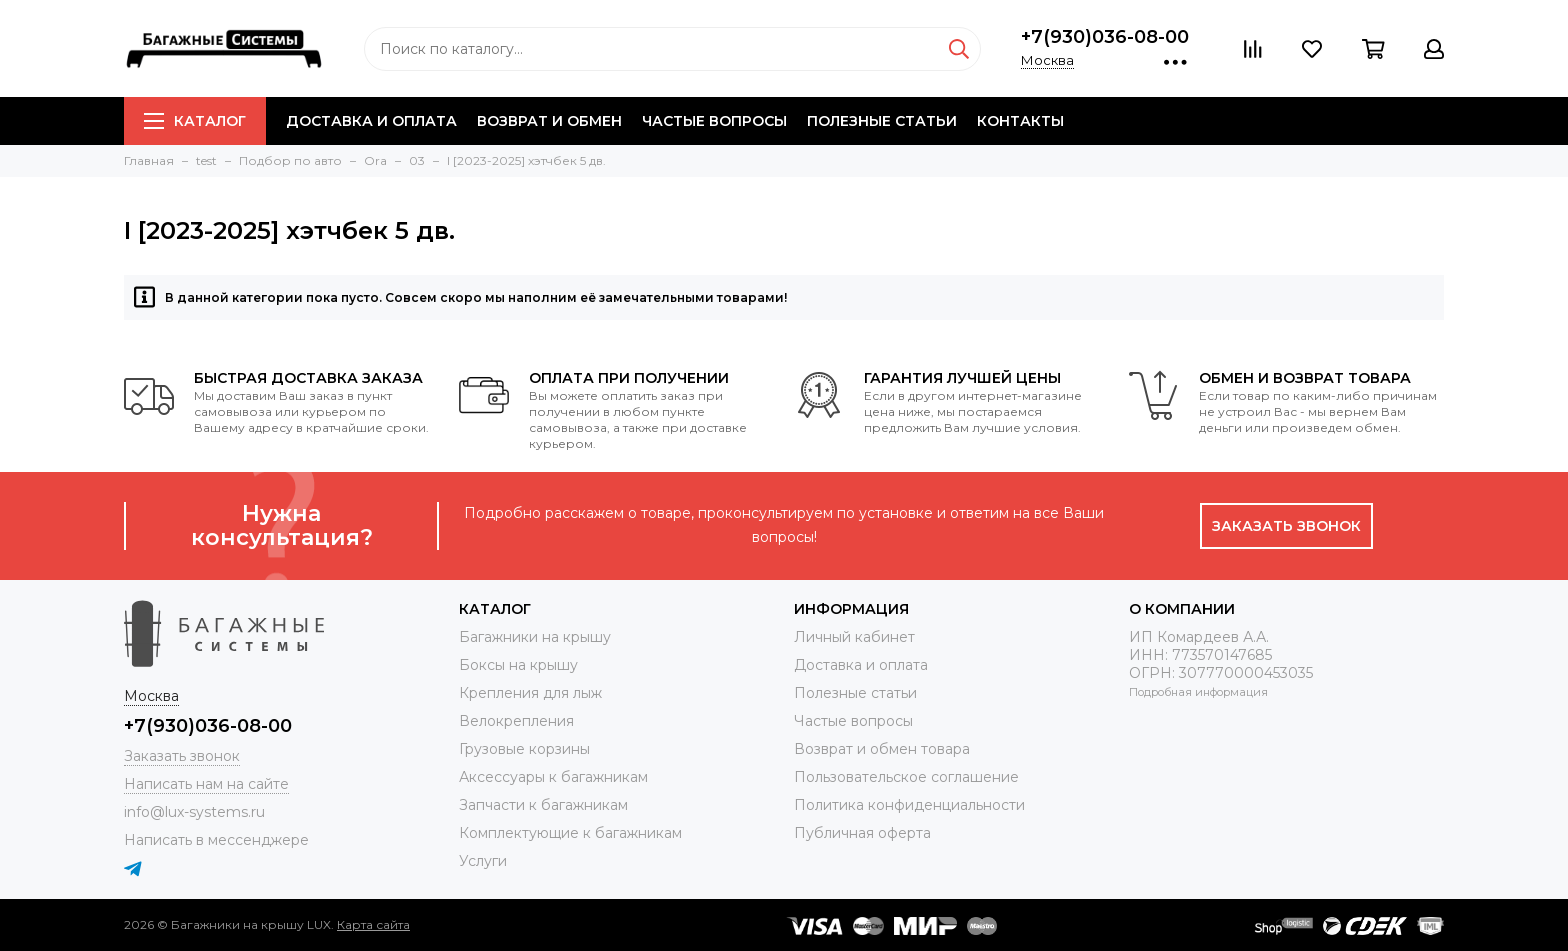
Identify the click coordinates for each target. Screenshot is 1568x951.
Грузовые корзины (524, 749)
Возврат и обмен (549, 121)
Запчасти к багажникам (543, 805)
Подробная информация (1198, 692)
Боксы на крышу (518, 665)
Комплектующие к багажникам (570, 833)
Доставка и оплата (371, 121)
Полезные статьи (882, 121)
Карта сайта (373, 924)
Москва (1047, 60)
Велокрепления (516, 721)
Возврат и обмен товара (882, 749)
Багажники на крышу (535, 637)
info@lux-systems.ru (194, 812)
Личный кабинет (854, 637)
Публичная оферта (862, 833)
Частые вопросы (714, 121)
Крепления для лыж (530, 693)
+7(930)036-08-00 (1105, 37)
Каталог (195, 121)
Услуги (483, 861)
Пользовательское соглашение (906, 777)
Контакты (1020, 121)
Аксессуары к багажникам (553, 777)
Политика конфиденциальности (909, 805)
